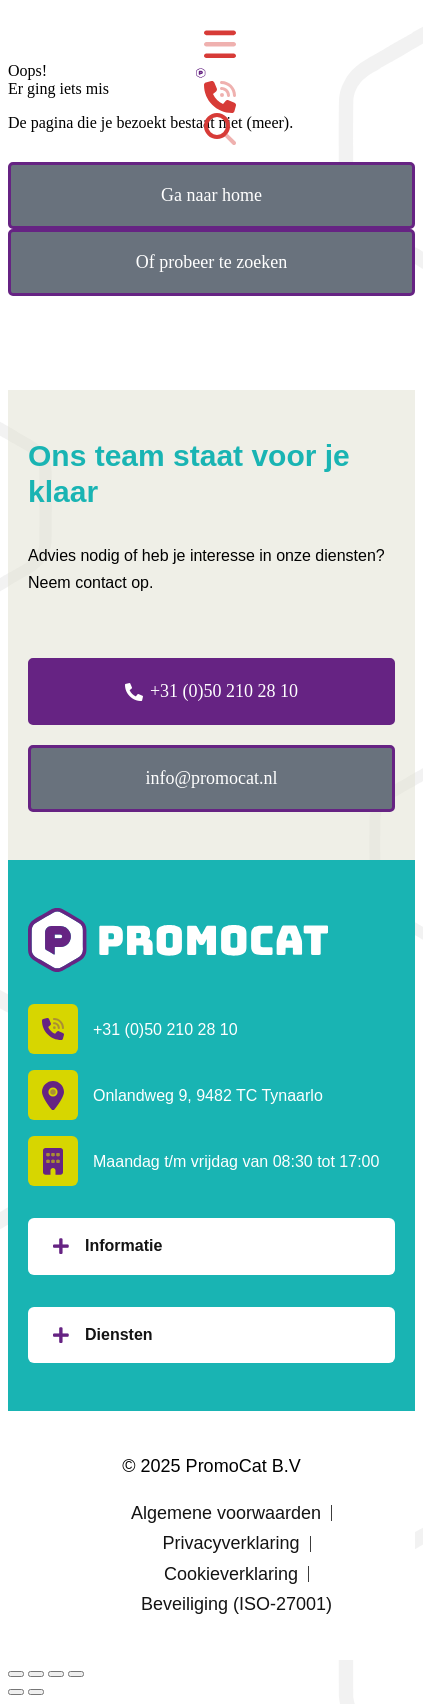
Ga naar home (211, 195)
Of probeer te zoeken (211, 262)
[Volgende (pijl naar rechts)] (36, 1692)
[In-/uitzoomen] (76, 1674)
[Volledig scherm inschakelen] (56, 1674)
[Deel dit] (36, 1674)
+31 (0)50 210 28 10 (211, 691)
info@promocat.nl (211, 778)
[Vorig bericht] (16, 1692)
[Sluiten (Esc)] (16, 1674)
